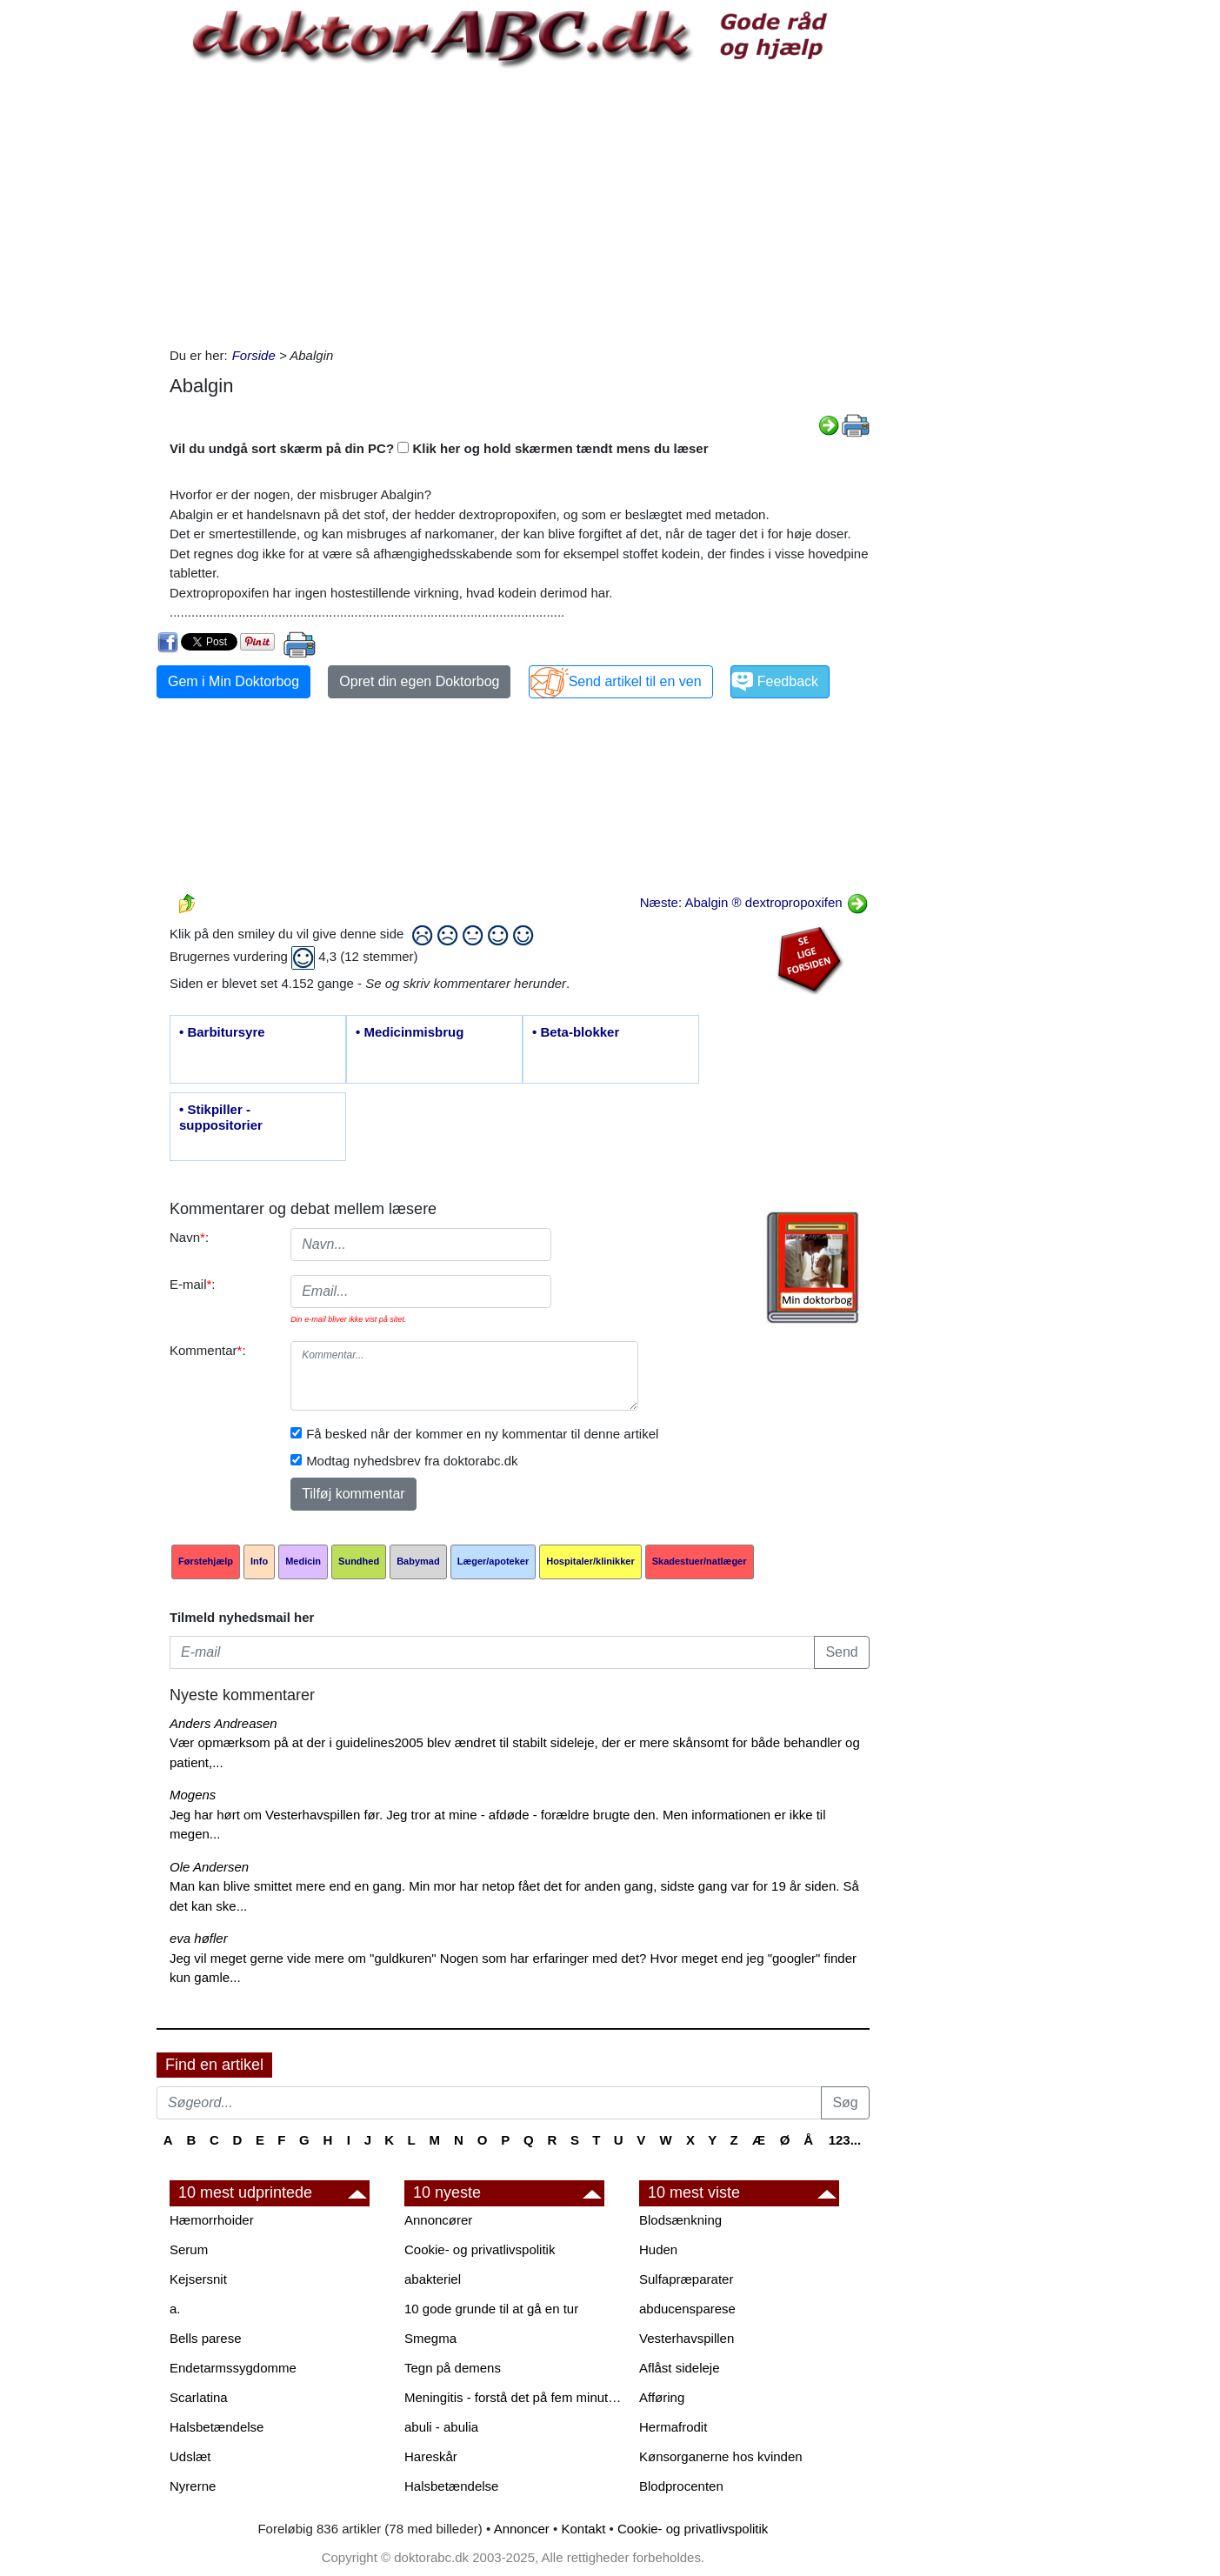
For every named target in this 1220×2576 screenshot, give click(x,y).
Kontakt (583, 2528)
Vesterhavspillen (686, 2338)
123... (845, 2139)
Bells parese (206, 2338)
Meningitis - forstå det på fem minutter (513, 2397)
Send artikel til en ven (635, 681)
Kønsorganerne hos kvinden (721, 2456)
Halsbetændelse (216, 2426)
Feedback (787, 681)
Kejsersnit (198, 2279)
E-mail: (193, 1284)
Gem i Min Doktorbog (233, 681)
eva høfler (199, 1938)
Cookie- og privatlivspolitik (479, 2249)
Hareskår (430, 2456)
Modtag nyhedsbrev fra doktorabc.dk (411, 1460)
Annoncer (522, 2528)
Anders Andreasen (223, 1723)
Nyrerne (193, 2486)
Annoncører (438, 2219)
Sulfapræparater (686, 2279)
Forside (254, 355)
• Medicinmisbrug (409, 1031)
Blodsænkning (680, 2219)
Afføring (661, 2397)
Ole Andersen (209, 1866)
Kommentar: (208, 1350)
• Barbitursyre (222, 1031)
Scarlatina (199, 2397)
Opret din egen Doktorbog (419, 681)
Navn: (189, 1237)
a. (175, 2308)
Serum (189, 2249)
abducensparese (687, 2308)
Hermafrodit (673, 2426)
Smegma (430, 2338)
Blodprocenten (681, 2486)
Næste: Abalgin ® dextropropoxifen (754, 902)
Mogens (193, 1794)
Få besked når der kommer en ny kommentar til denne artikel (482, 1433)
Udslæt (190, 2456)
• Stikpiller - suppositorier (221, 1117)
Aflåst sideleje (679, 2367)
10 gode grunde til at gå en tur (491, 2308)
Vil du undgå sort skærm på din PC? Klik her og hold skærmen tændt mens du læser (439, 448)
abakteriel (432, 2279)
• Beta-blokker (575, 1031)
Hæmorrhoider (212, 2219)
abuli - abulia (441, 2426)
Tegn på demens (452, 2367)
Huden (658, 2249)
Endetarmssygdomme (233, 2367)
